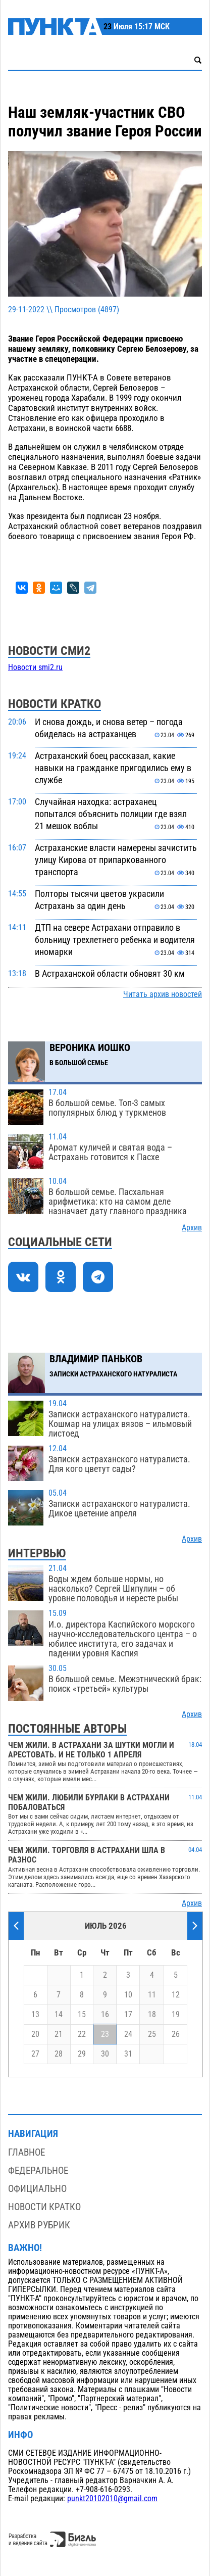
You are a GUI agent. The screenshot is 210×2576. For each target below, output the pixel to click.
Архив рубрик (39, 2225)
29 (82, 2054)
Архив (192, 1227)
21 (59, 2034)
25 (152, 2034)
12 (176, 1994)
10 (128, 1994)
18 (152, 2014)
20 (35, 2034)
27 (35, 2054)
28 (59, 2054)
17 (128, 2014)
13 (35, 2014)
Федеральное (38, 2170)
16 (105, 2014)
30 (105, 2054)
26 (176, 2034)
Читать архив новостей (162, 994)
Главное (26, 2152)
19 (176, 2014)
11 (152, 1994)
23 (105, 2034)
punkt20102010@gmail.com (112, 2498)
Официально (37, 2189)
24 (128, 2034)
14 (59, 2014)
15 (82, 2014)
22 (82, 2034)
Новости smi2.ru (35, 667)
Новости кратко (44, 2207)
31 (128, 2054)
